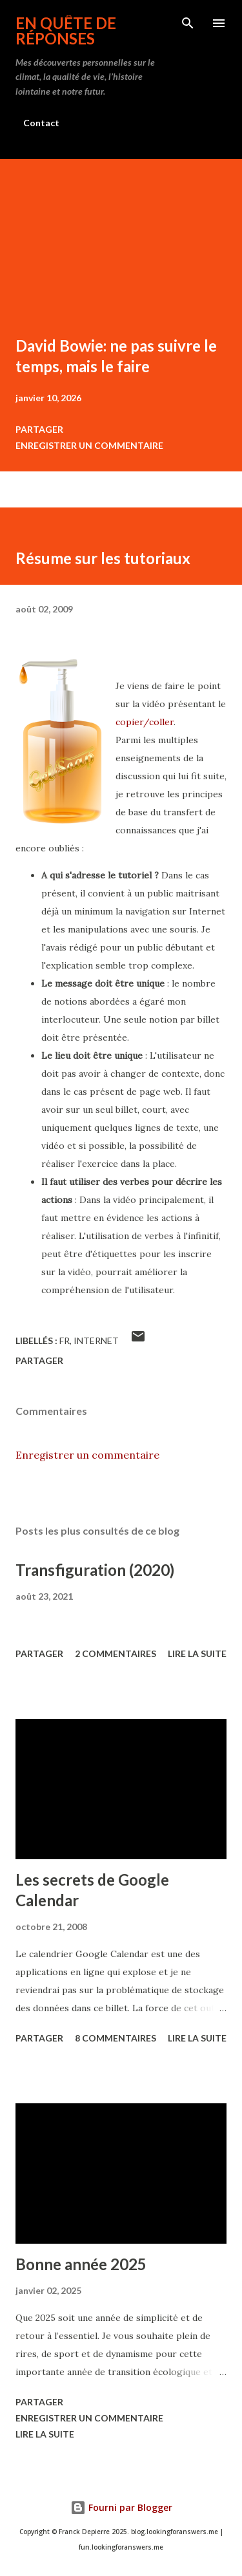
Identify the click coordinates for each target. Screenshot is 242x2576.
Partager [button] (39, 429)
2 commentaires (115, 1653)
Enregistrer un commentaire (89, 445)
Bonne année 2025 (80, 2264)
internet (96, 1340)
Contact (41, 122)
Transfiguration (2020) (94, 1569)
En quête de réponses (65, 31)
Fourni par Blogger (121, 2507)
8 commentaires (115, 2037)
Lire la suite (197, 1653)
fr (64, 1340)
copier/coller (145, 722)
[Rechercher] (188, 23)
